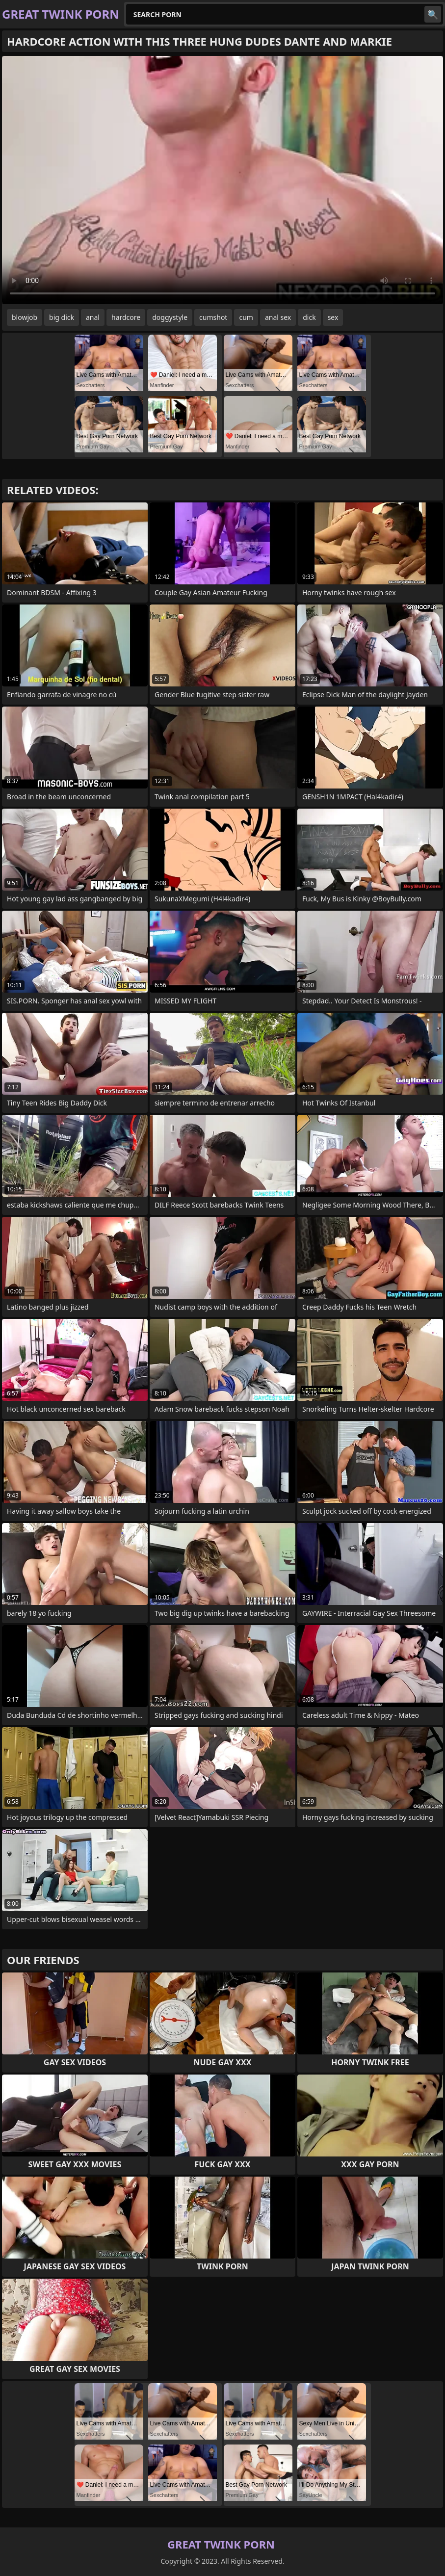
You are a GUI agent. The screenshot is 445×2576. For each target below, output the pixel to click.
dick (309, 317)
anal (93, 317)
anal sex (278, 317)
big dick (61, 317)
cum (246, 317)
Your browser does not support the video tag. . (222, 180)
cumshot (213, 317)
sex (333, 317)
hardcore (125, 317)
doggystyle (169, 317)
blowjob (24, 317)
